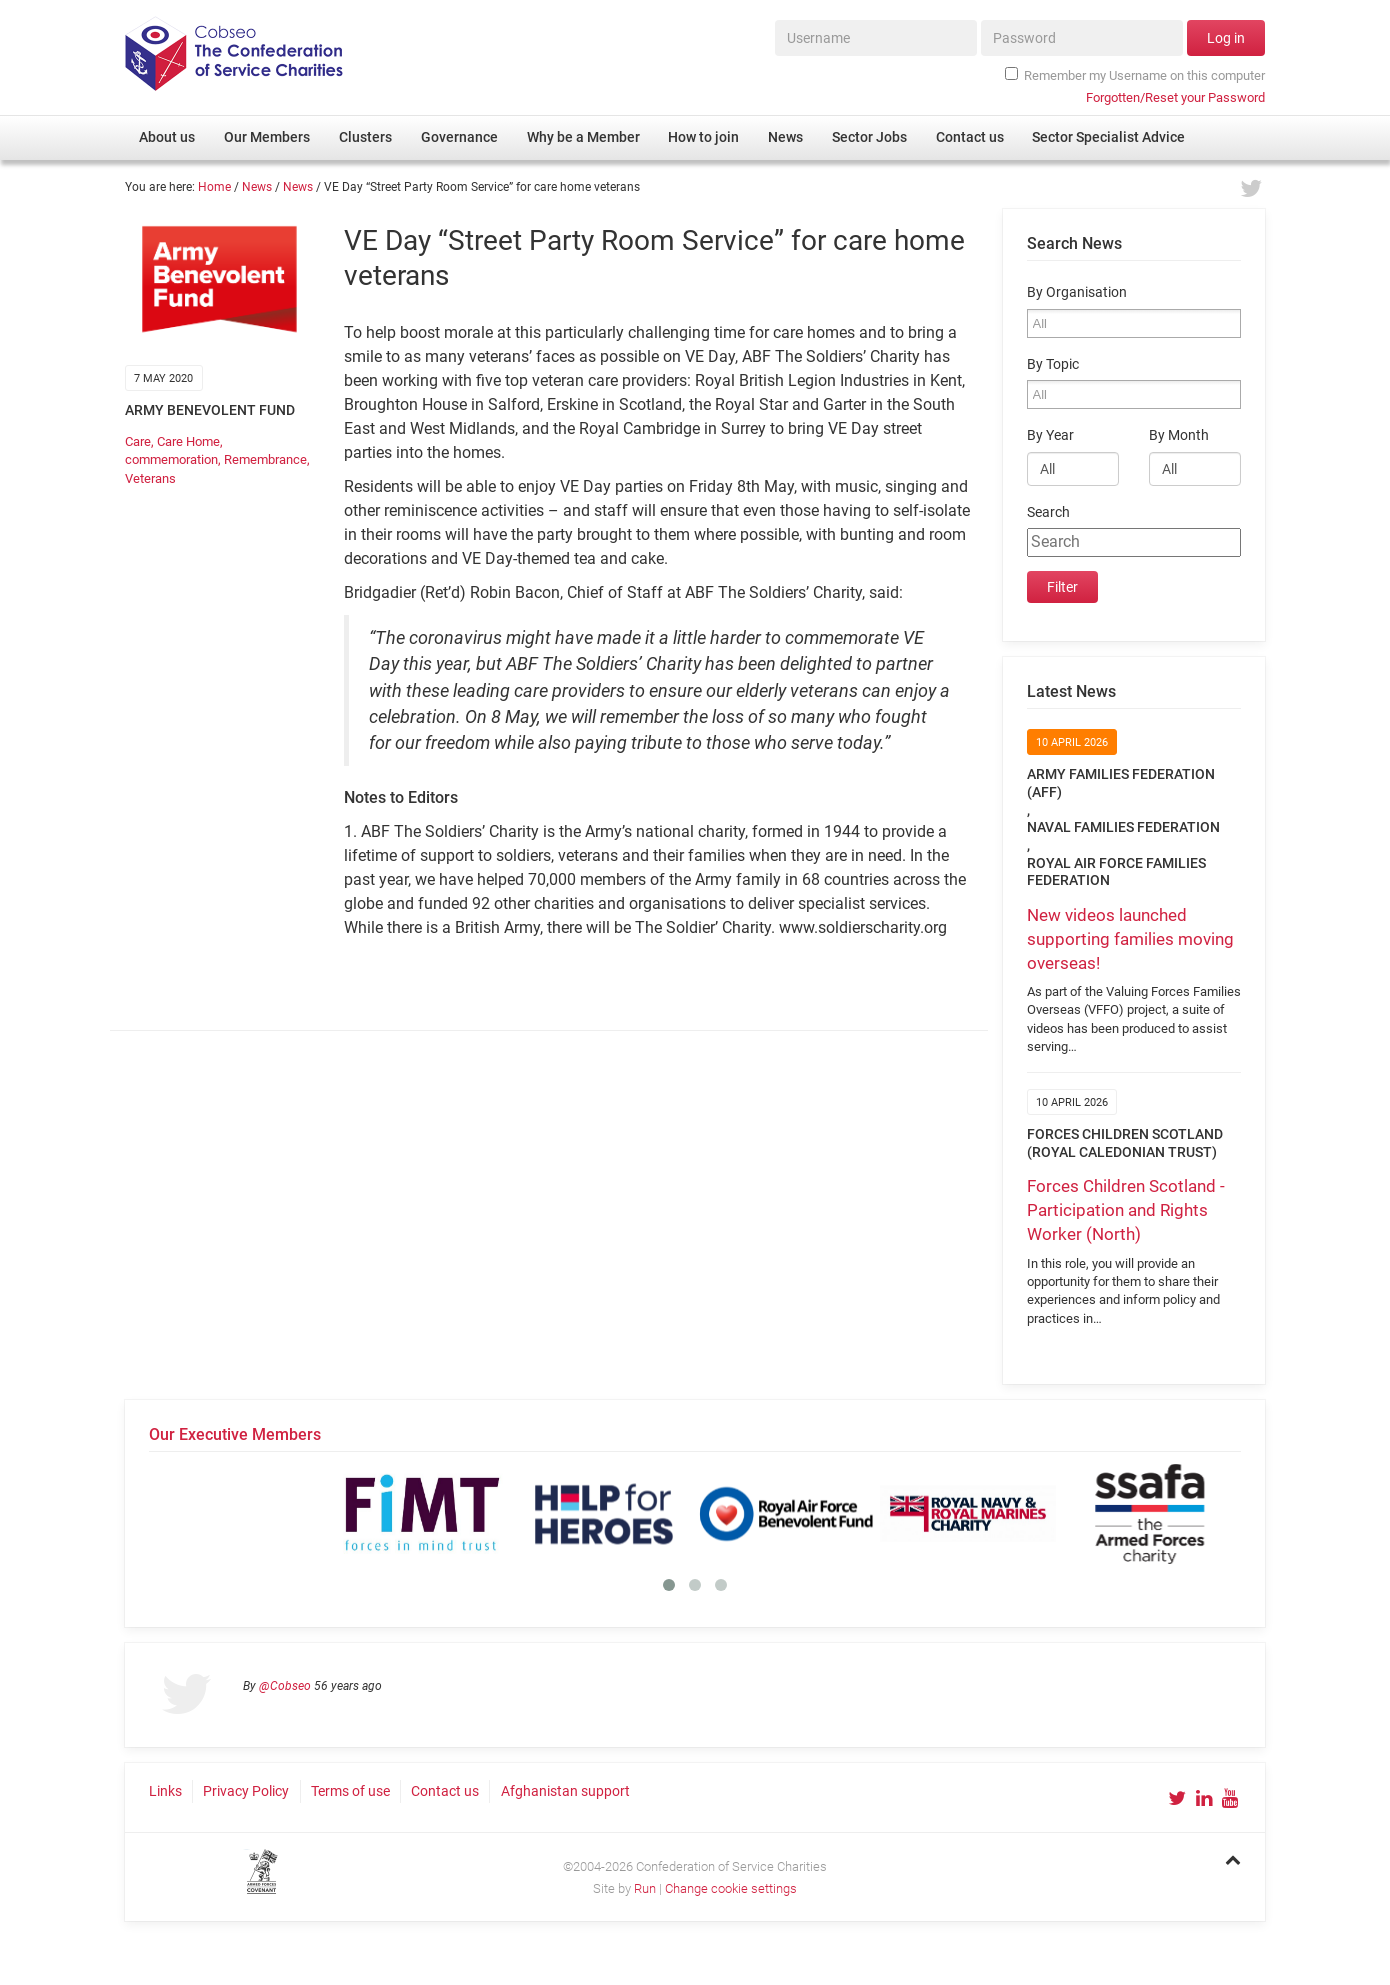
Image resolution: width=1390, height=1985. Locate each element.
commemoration (171, 459)
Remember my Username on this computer (1135, 75)
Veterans (150, 478)
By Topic (1053, 364)
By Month (1179, 435)
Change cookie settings (731, 1888)
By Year (1050, 435)
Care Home (188, 441)
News (257, 187)
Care (138, 441)
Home (214, 187)
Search (1048, 512)
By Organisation (1077, 292)
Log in (1226, 38)
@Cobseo (285, 1686)
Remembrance (265, 459)
